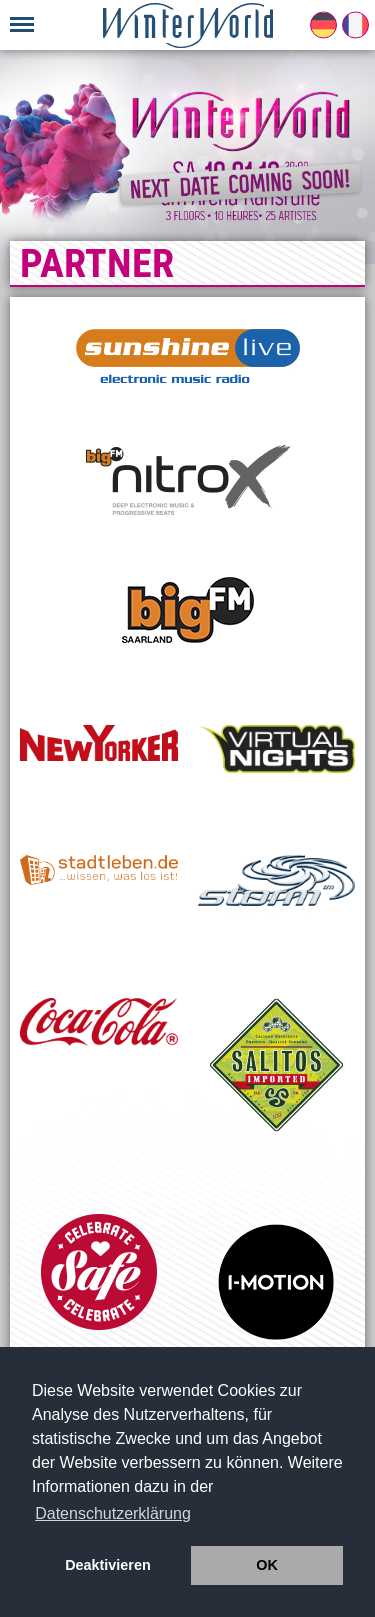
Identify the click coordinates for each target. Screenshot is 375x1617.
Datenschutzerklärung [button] (113, 1513)
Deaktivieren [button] (108, 1565)
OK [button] (267, 1565)
